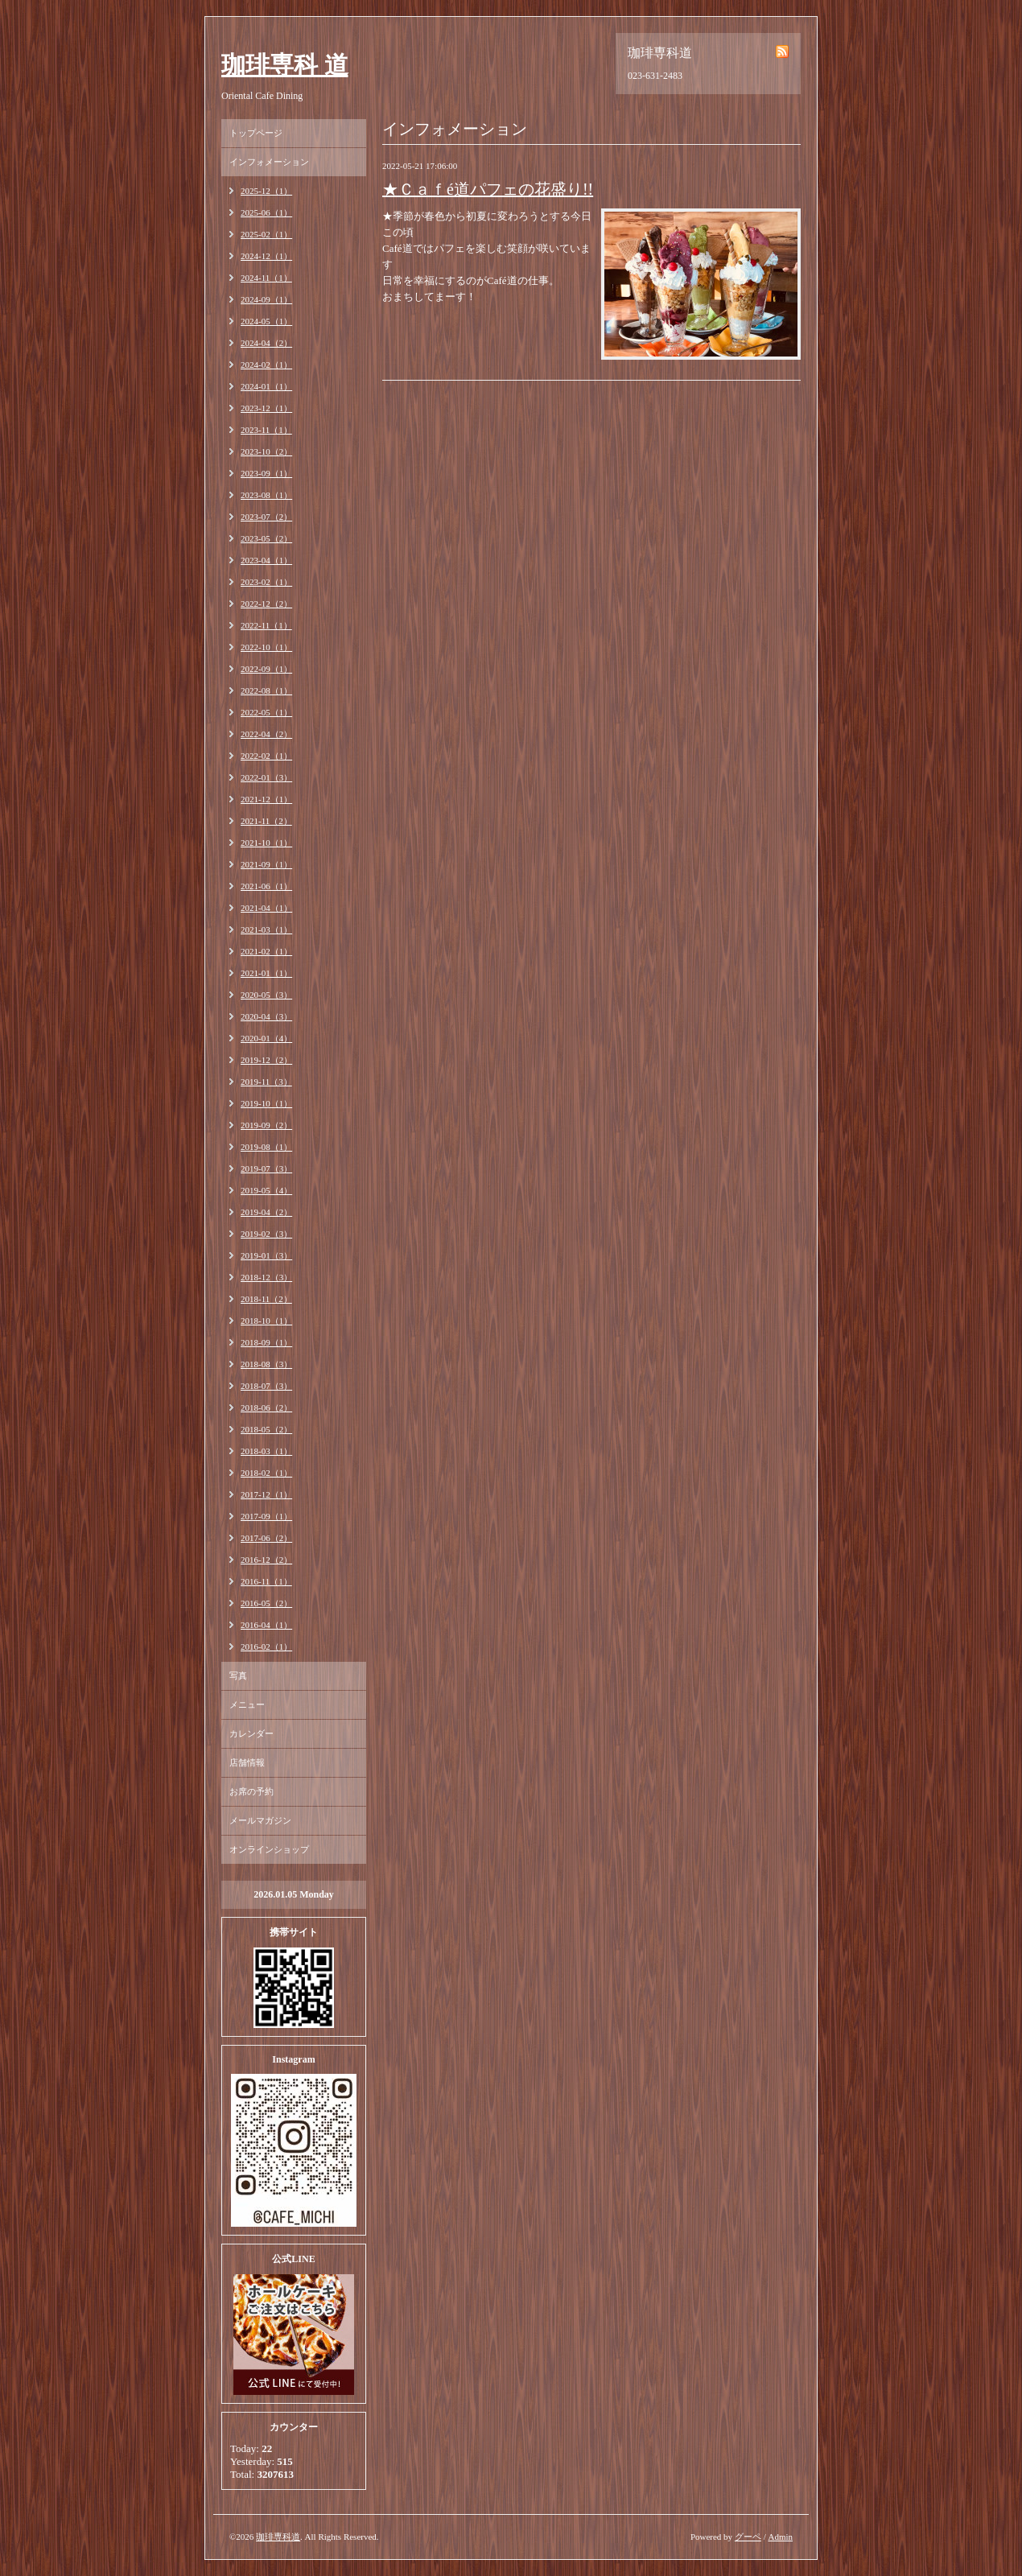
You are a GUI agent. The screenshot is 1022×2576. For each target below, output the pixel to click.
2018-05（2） (266, 1429)
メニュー (247, 1704)
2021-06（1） (266, 886)
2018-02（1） (266, 1473)
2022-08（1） (266, 690)
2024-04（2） (266, 343)
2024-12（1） (266, 256)
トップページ (255, 133)
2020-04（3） (266, 1016)
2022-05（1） (266, 712)
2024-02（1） (266, 364)
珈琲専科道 (278, 2536)
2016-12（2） (266, 1559)
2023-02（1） (266, 582)
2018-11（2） (266, 1299)
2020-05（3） (266, 994)
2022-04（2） (266, 734)
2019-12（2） (266, 1060)
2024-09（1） (266, 299)
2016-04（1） (266, 1625)
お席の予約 (251, 1791)
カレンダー (251, 1733)
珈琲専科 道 (284, 65)
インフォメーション (269, 162)
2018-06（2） (266, 1407)
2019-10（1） (266, 1103)
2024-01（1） (266, 386)
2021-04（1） (266, 908)
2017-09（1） (266, 1516)
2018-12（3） (266, 1277)
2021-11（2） (266, 821)
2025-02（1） (266, 234)
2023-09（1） (266, 473)
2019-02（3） (266, 1234)
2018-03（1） (266, 1451)
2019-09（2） (266, 1125)
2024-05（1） (266, 321)
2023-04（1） (266, 560)
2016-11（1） (266, 1581)
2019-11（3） (266, 1081)
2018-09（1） (266, 1342)
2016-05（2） (266, 1603)
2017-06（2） (266, 1538)
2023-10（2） (266, 451)
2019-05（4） (266, 1190)
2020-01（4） (266, 1038)
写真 (238, 1675)
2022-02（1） (266, 755)
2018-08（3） (266, 1364)
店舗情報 (247, 1762)
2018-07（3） (266, 1386)
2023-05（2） (266, 538)
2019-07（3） (266, 1168)
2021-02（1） (266, 951)
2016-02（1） (266, 1646)
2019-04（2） (266, 1212)
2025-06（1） (266, 212)
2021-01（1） (266, 973)
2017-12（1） (266, 1494)
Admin (780, 2536)
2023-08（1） (266, 495)
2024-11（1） (266, 277)
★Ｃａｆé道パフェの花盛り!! (487, 189)
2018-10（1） (266, 1320)
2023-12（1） (266, 408)
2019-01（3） (266, 1255)
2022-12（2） (266, 603)
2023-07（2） (266, 516)
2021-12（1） (266, 799)
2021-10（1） (266, 842)
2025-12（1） (266, 191)
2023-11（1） (266, 430)
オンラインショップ (269, 1849)
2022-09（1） (266, 669)
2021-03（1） (266, 929)
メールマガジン (260, 1820)
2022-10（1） (266, 647)
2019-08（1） (266, 1147)
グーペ (748, 2536)
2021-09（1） (266, 864)
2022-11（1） (266, 625)
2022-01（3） (266, 777)
